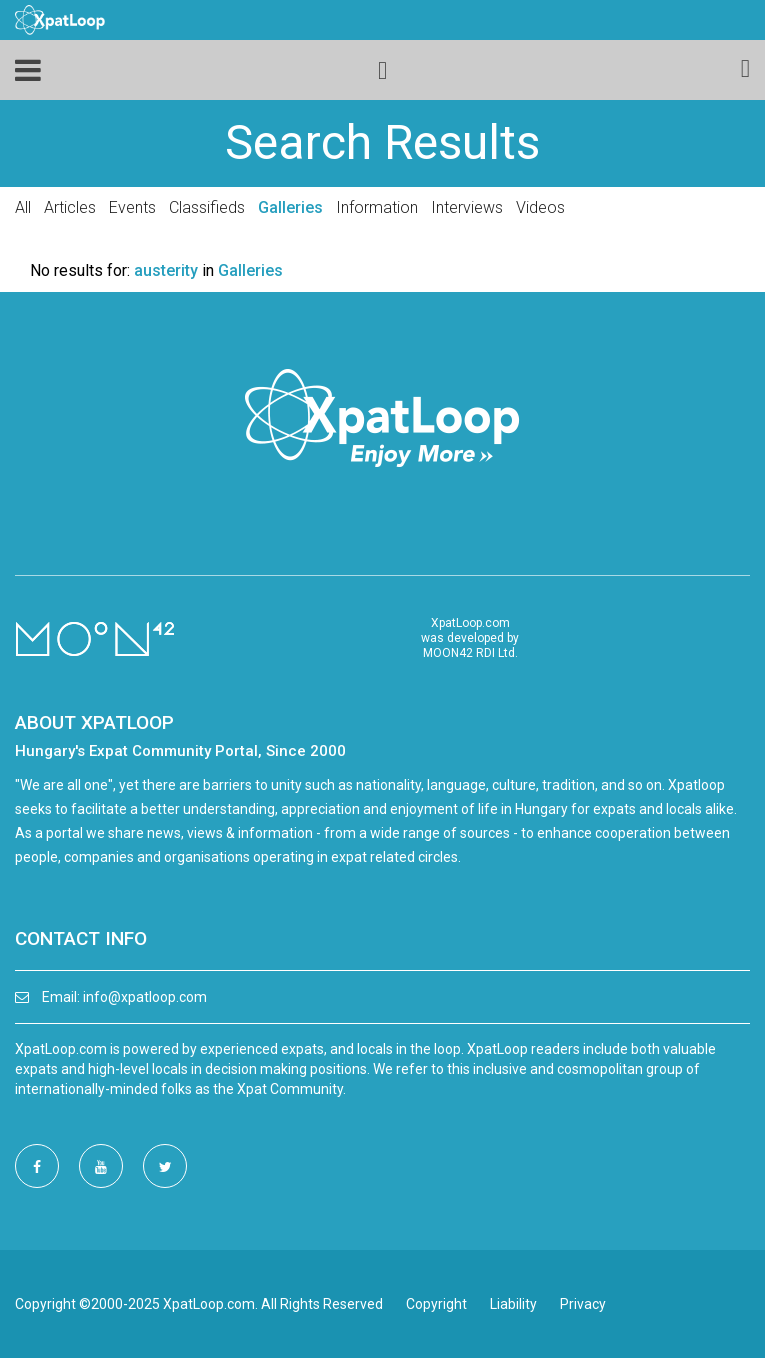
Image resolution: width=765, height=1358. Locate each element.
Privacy (583, 1304)
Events (132, 207)
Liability (513, 1304)
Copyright (436, 1304)
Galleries (290, 207)
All (23, 207)
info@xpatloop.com (145, 997)
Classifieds (207, 207)
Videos (540, 207)
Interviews (467, 207)
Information (377, 207)
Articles (70, 207)
